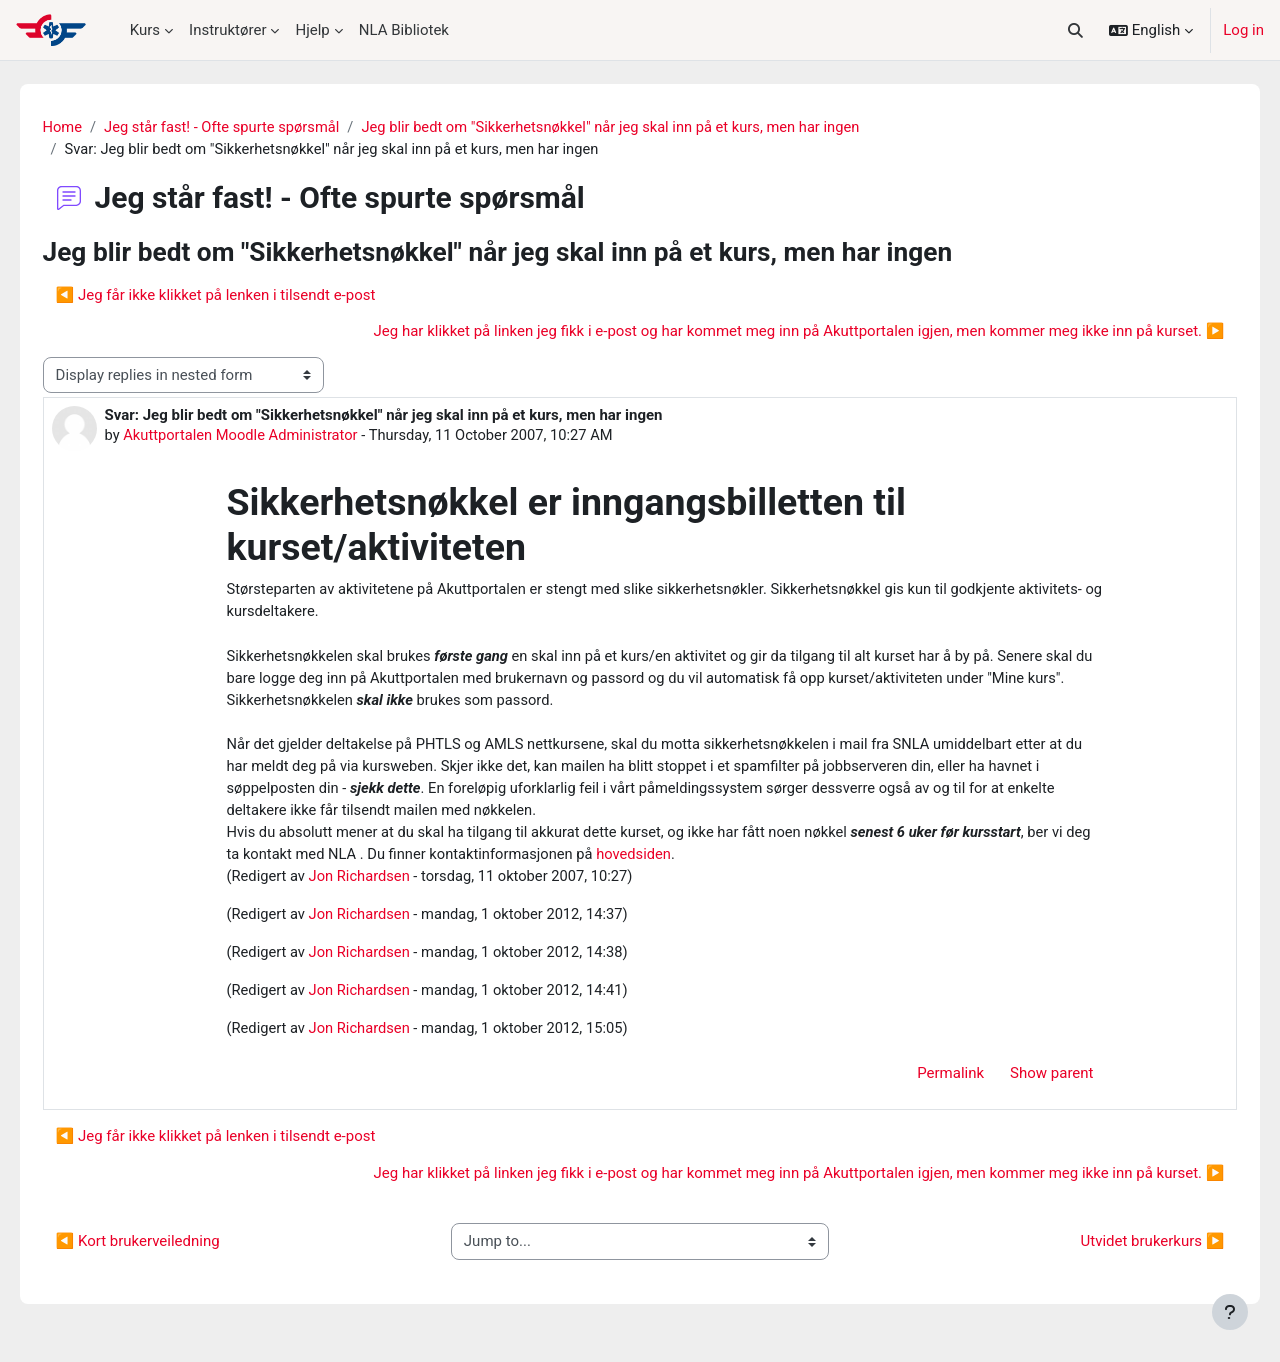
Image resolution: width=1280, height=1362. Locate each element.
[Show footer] (1230, 1312)
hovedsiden (671, 861)
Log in (1243, 30)
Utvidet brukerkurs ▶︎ (1124, 1252)
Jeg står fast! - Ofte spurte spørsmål (254, 127)
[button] (1075, 30)
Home (91, 127)
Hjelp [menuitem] (312, 30)
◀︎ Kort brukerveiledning (166, 1252)
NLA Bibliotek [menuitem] (404, 30)
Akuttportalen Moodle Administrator (272, 437)
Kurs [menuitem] (145, 30)
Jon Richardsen (361, 884)
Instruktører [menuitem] (227, 30)
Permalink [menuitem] (950, 1083)
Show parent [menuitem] (1051, 1083)
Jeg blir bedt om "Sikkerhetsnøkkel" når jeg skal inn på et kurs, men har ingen (650, 127)
